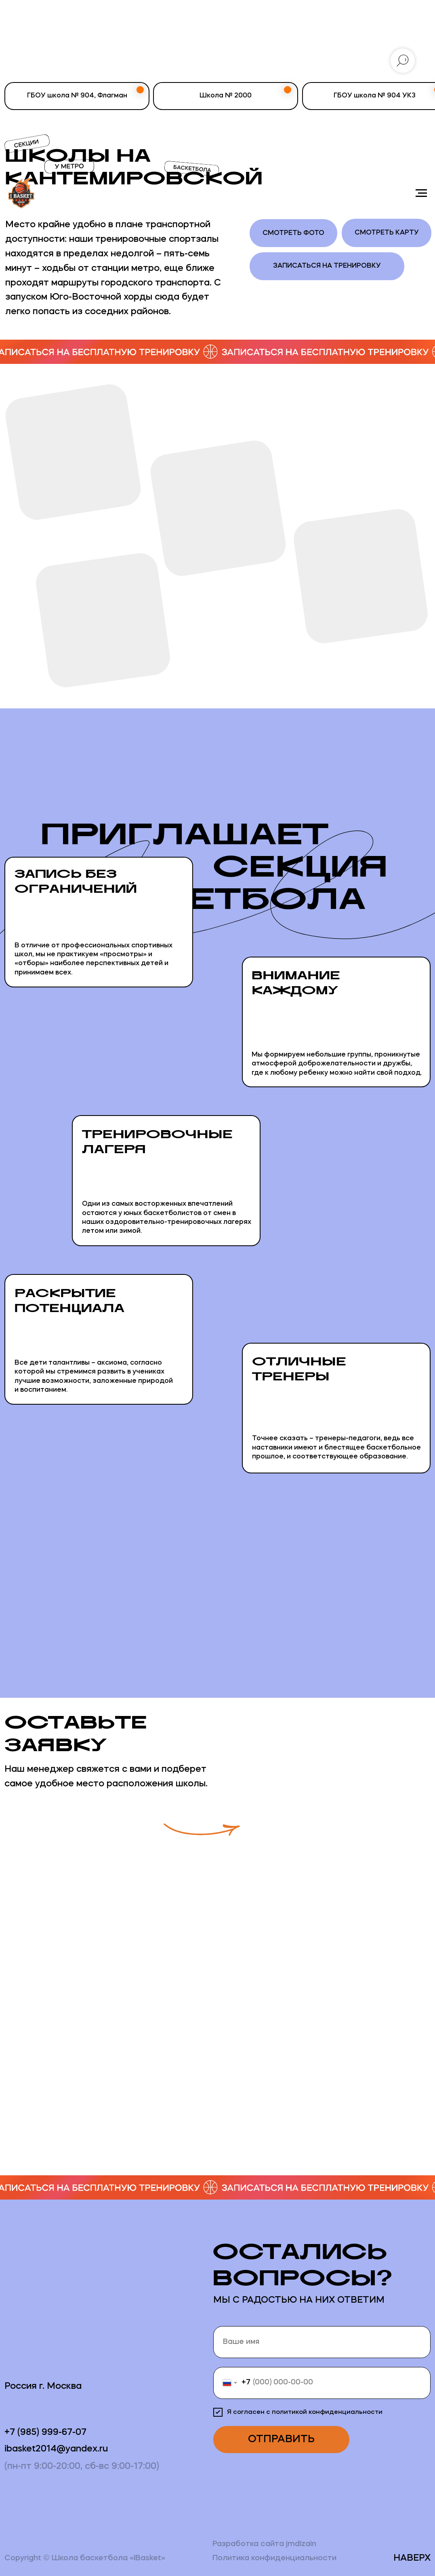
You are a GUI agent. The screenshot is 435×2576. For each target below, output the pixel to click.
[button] (345, 1804)
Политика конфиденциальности (274, 2558)
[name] (321, 2342)
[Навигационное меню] (421, 193)
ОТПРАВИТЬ (281, 2439)
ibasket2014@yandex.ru (56, 2449)
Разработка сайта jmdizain (264, 2544)
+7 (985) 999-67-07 (45, 2432)
